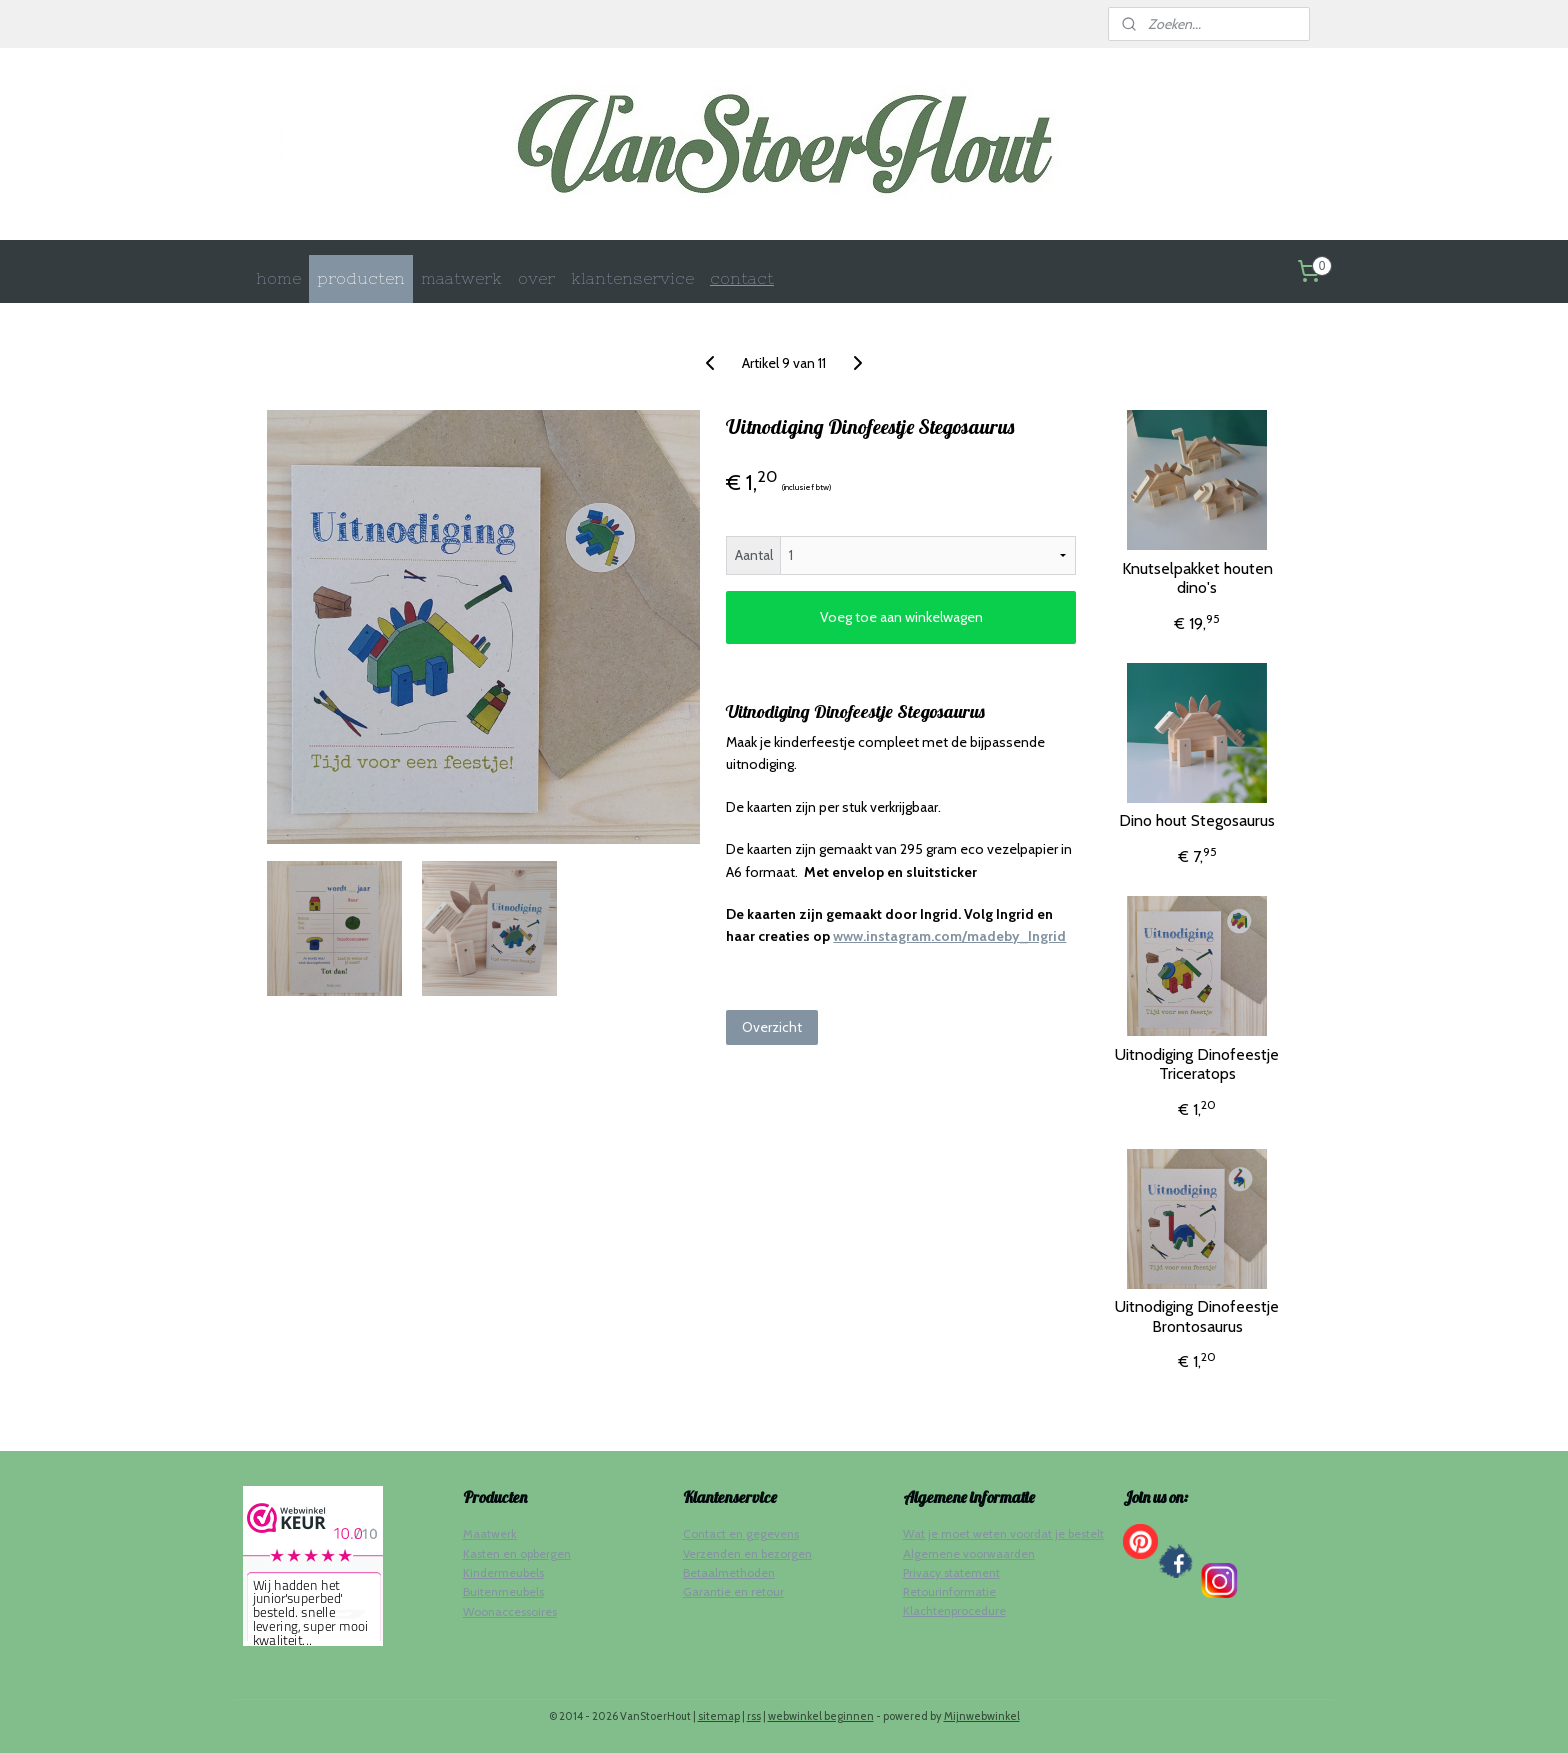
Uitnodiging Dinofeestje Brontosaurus (1197, 1316)
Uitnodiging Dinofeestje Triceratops (1197, 1064)
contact (742, 278)
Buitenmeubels (503, 1591)
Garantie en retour (733, 1591)
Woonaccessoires (510, 1611)
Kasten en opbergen (517, 1553)
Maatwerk (490, 1533)
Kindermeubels (503, 1572)
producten (361, 278)
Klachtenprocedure (954, 1610)
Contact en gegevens (741, 1533)
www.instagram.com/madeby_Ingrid (949, 936)
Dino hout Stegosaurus (1197, 820)
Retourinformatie (949, 1591)
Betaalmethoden (729, 1572)
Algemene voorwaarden (969, 1553)
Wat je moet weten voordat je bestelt (1003, 1533)
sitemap (719, 1716)
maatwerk (461, 278)
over (536, 278)
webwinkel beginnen (821, 1716)
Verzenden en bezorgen (747, 1553)
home (278, 278)
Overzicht (772, 1027)
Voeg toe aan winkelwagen (901, 617)
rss (754, 1716)
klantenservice (632, 278)
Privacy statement (951, 1572)
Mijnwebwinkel (982, 1716)
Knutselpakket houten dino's (1197, 578)
